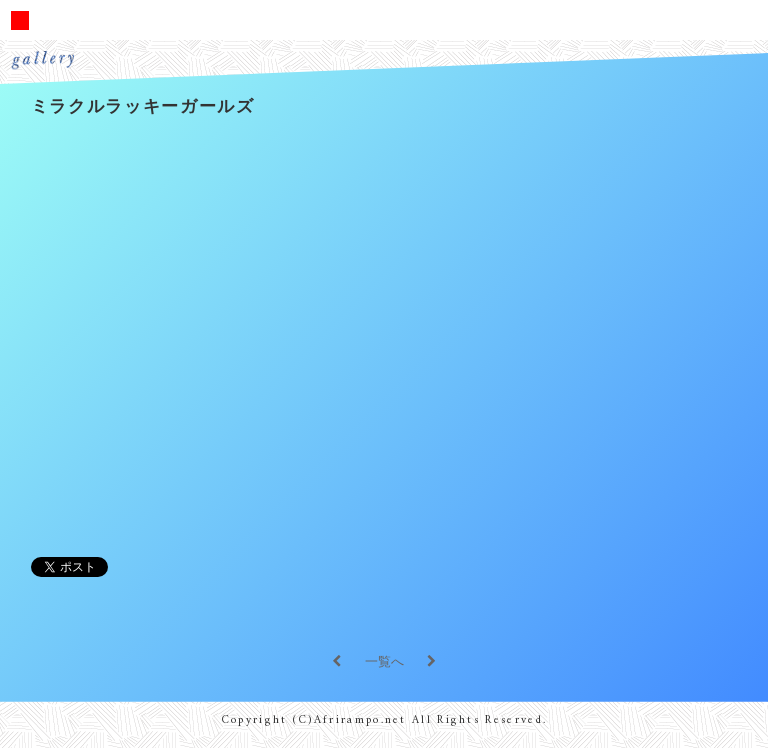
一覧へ (384, 661)
